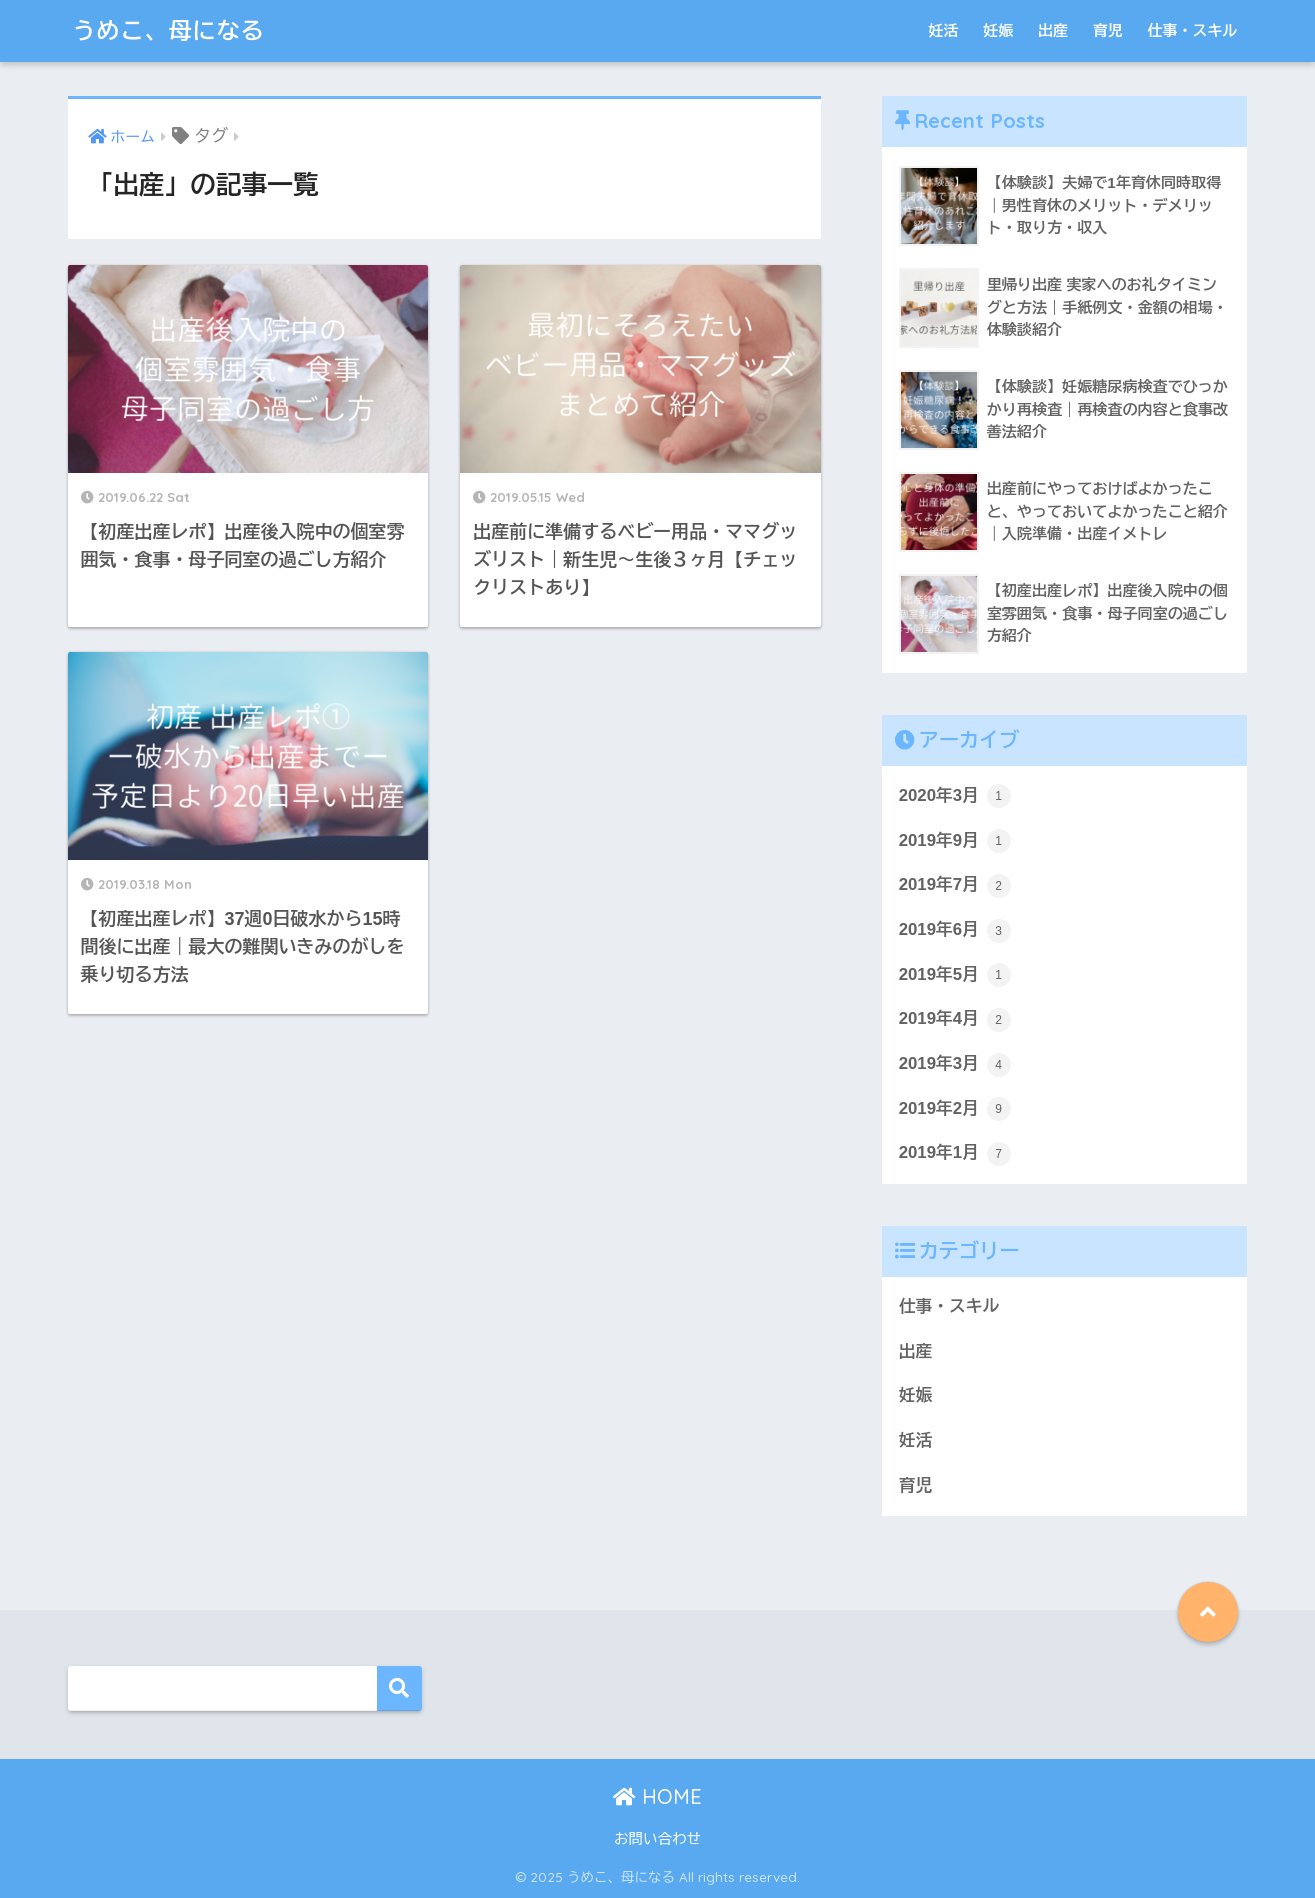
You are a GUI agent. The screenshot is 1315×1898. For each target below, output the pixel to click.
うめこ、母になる (169, 30)
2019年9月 (955, 841)
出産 (1053, 30)
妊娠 (998, 30)
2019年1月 (955, 1154)
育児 (1108, 30)
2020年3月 (955, 796)
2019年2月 (955, 1109)
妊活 (943, 30)
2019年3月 (955, 1065)
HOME (657, 1796)
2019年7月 (955, 886)
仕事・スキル (1193, 30)
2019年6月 (955, 931)
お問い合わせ (657, 1839)
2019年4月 (955, 1020)
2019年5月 (955, 975)
